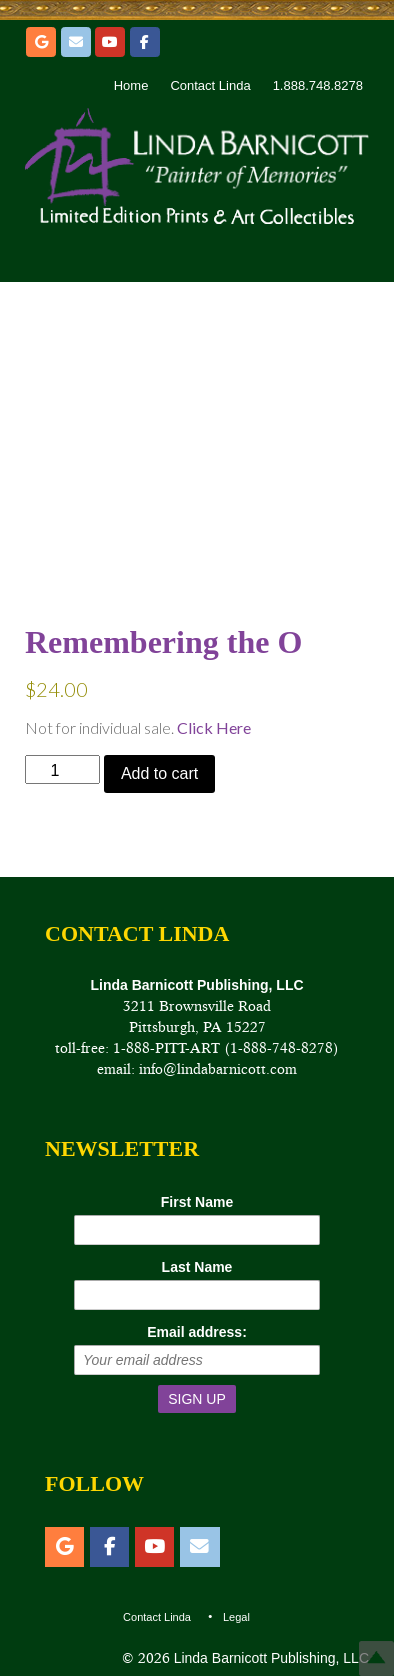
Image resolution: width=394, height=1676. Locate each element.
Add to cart (159, 773)
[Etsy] (41, 42)
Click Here (214, 727)
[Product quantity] (62, 769)
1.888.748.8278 (318, 85)
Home (131, 85)
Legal (236, 1617)
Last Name (197, 1267)
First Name (197, 1202)
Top (376, 1658)
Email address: (197, 1332)
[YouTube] (110, 42)
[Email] (76, 42)
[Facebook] (145, 42)
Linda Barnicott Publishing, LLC (269, 1658)
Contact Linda (210, 85)
